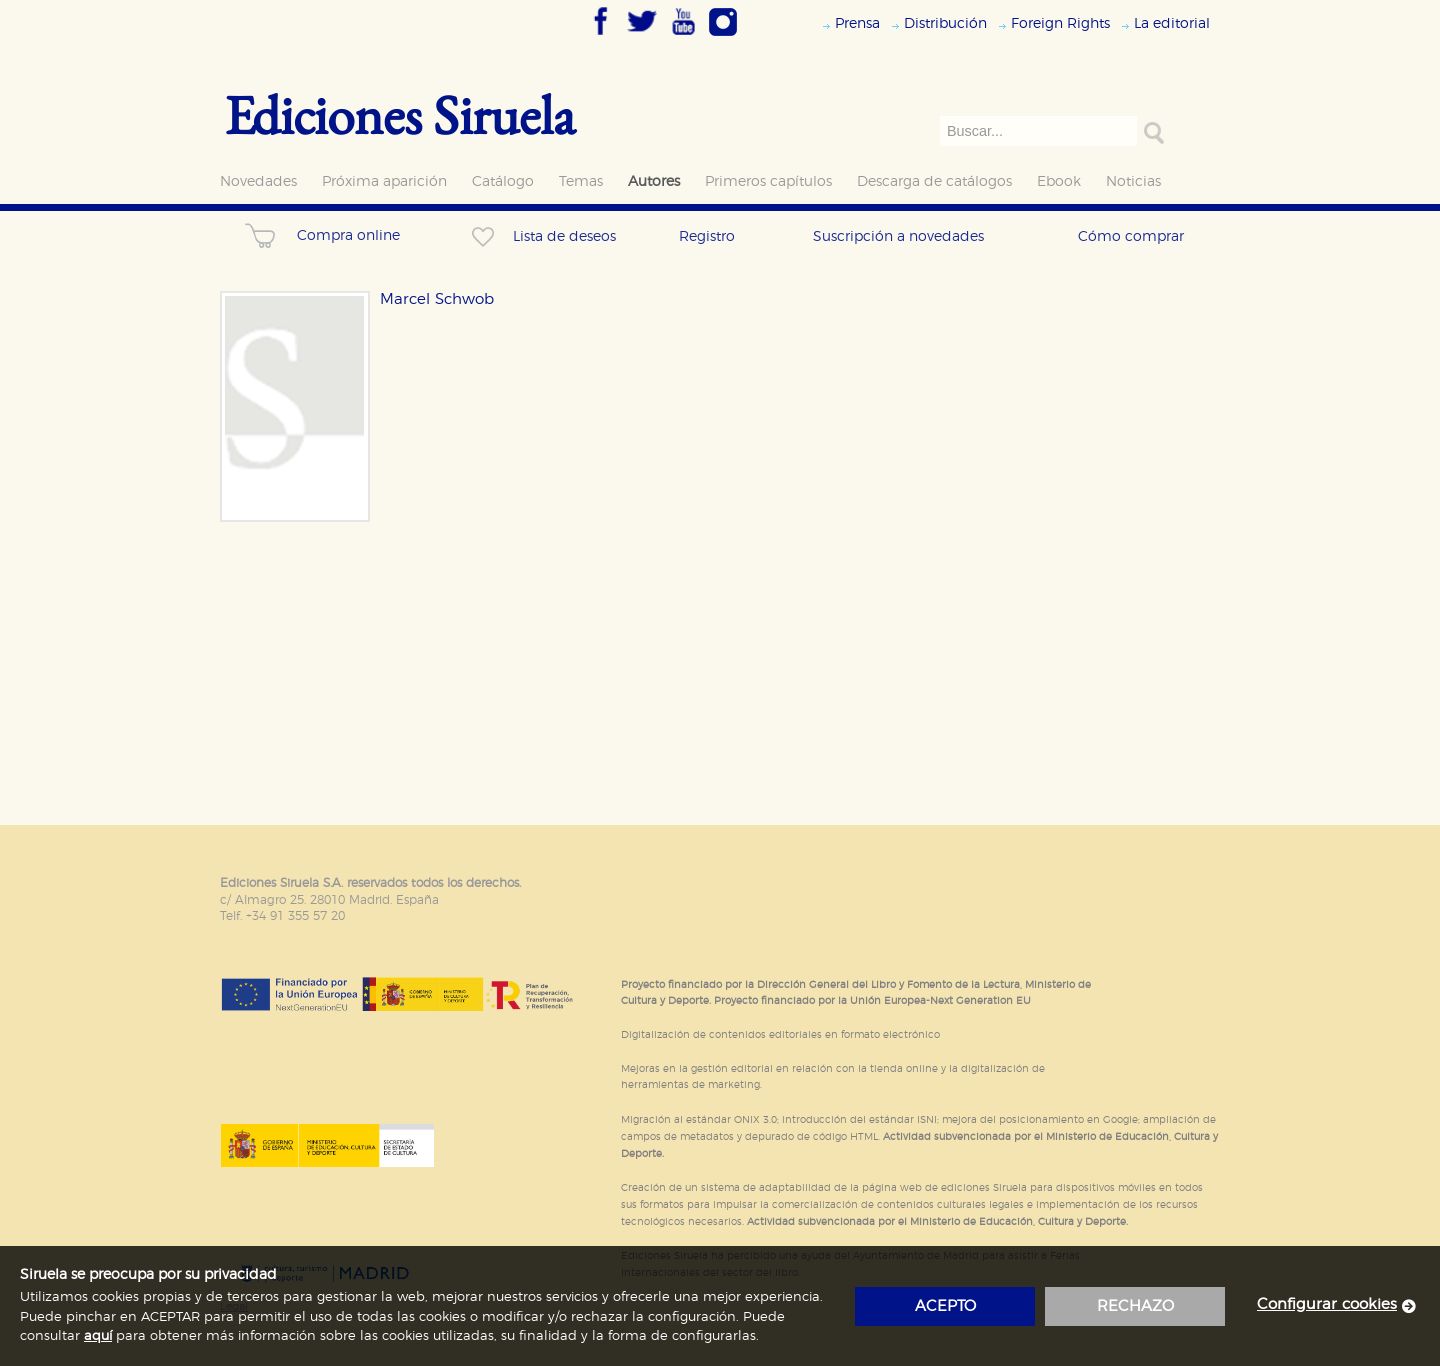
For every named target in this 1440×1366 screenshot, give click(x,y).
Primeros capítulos (768, 181)
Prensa (857, 23)
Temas (581, 181)
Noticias (1133, 181)
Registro (707, 236)
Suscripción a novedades (898, 236)
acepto (945, 1306)
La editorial (1172, 23)
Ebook (1059, 181)
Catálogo (503, 181)
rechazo (1135, 1306)
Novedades (258, 181)
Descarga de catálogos (934, 181)
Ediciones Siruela (400, 114)
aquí (98, 1336)
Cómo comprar (1131, 236)
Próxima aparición (384, 181)
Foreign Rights (1060, 23)
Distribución (945, 23)
